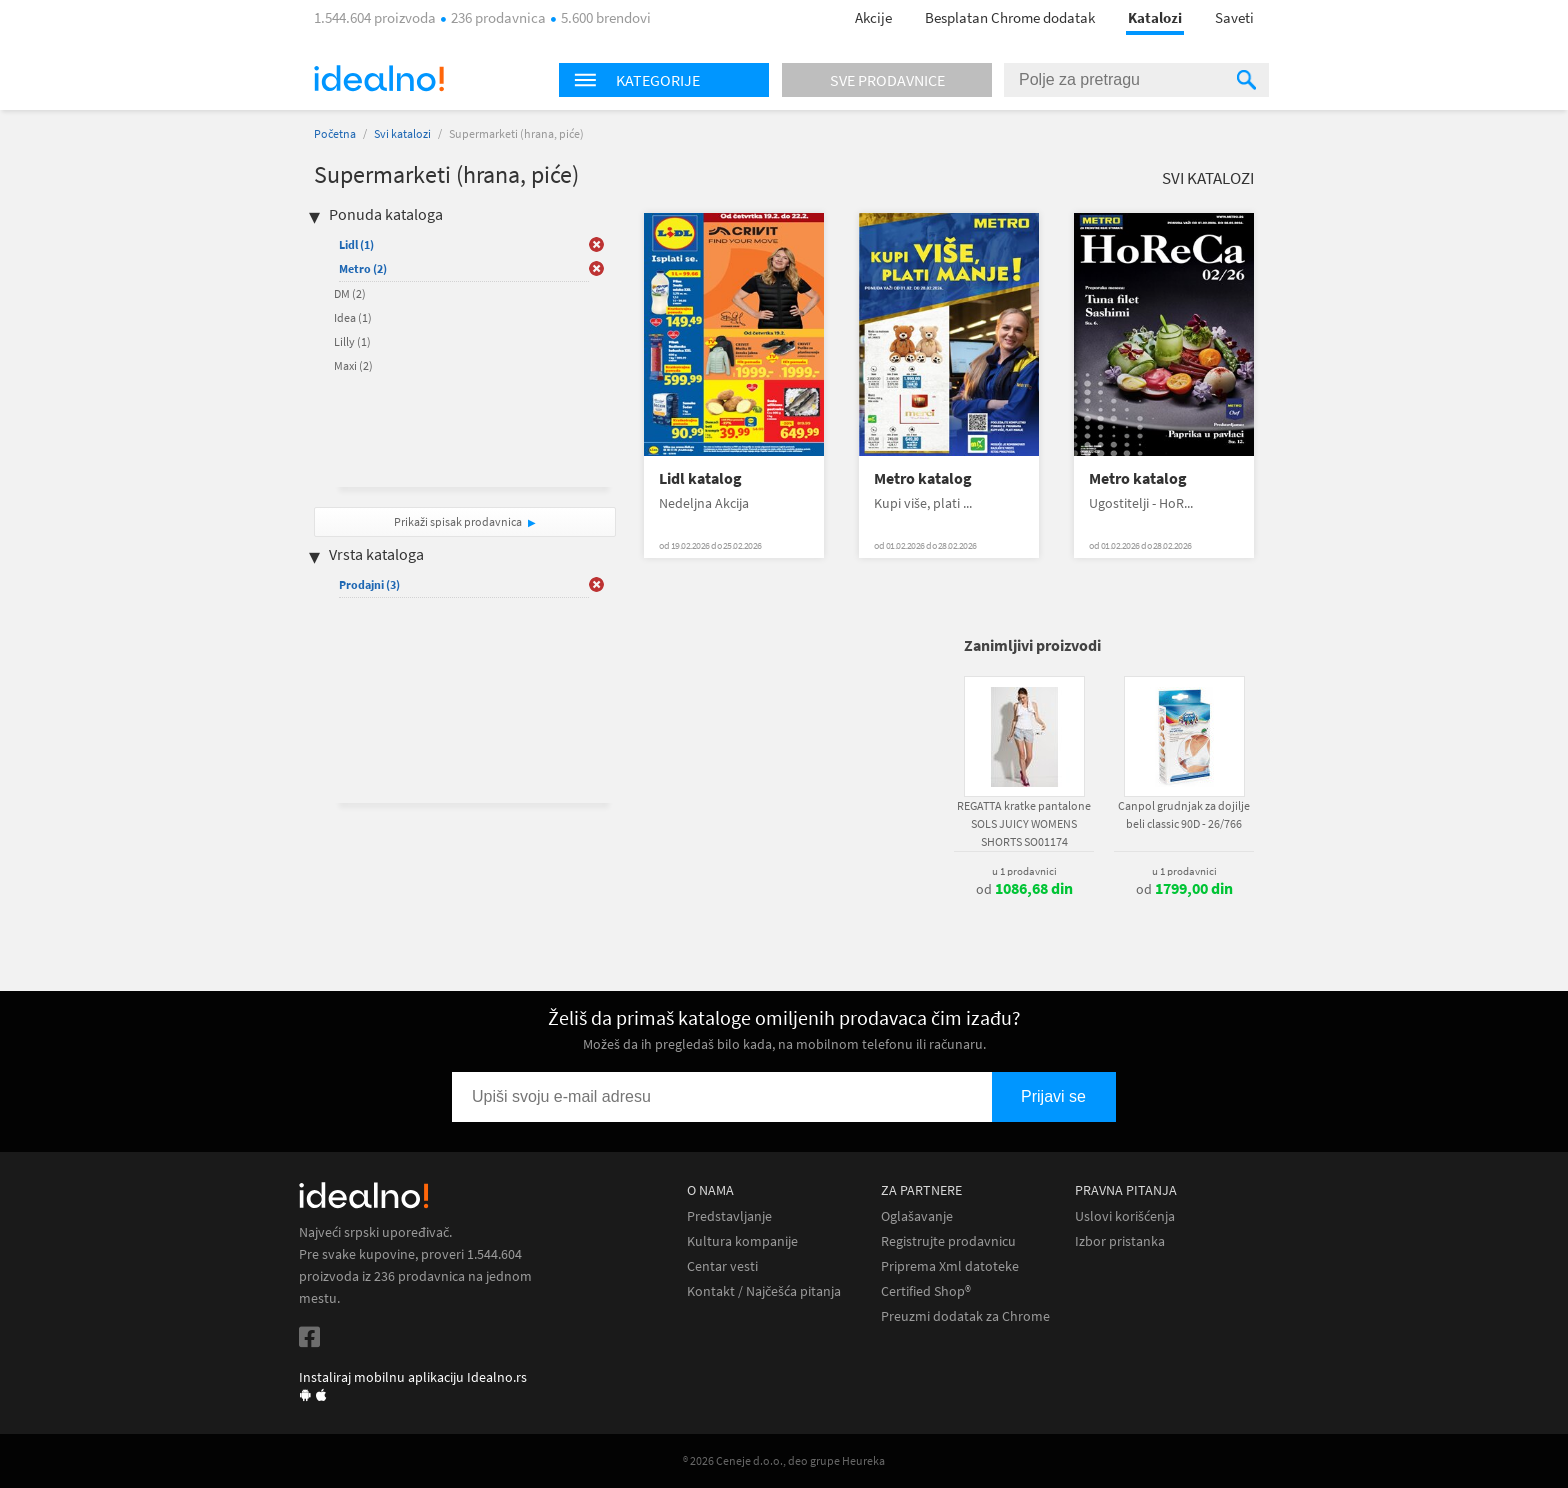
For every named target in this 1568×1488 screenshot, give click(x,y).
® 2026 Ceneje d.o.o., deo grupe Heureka (784, 1460)
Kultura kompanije (742, 1241)
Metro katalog (923, 478)
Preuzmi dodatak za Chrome (965, 1316)
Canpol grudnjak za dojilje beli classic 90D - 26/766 (1184, 814)
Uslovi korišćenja (1125, 1216)
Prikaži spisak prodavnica (458, 521)
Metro (363, 268)
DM (350, 293)
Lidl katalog (700, 478)
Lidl (356, 244)
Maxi (353, 365)
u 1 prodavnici (1024, 871)
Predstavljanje (729, 1216)
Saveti (1234, 17)
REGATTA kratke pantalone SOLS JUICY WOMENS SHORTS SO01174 (1024, 823)
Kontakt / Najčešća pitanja (764, 1291)
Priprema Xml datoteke (950, 1266)
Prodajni (369, 584)
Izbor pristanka (1120, 1241)
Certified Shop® (926, 1291)
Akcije (873, 17)
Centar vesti (722, 1266)
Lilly (352, 341)
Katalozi (1155, 17)
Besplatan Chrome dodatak (1010, 17)
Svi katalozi (402, 133)
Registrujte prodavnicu (948, 1241)
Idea (353, 317)
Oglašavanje (917, 1216)
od (1024, 889)
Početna (335, 133)
